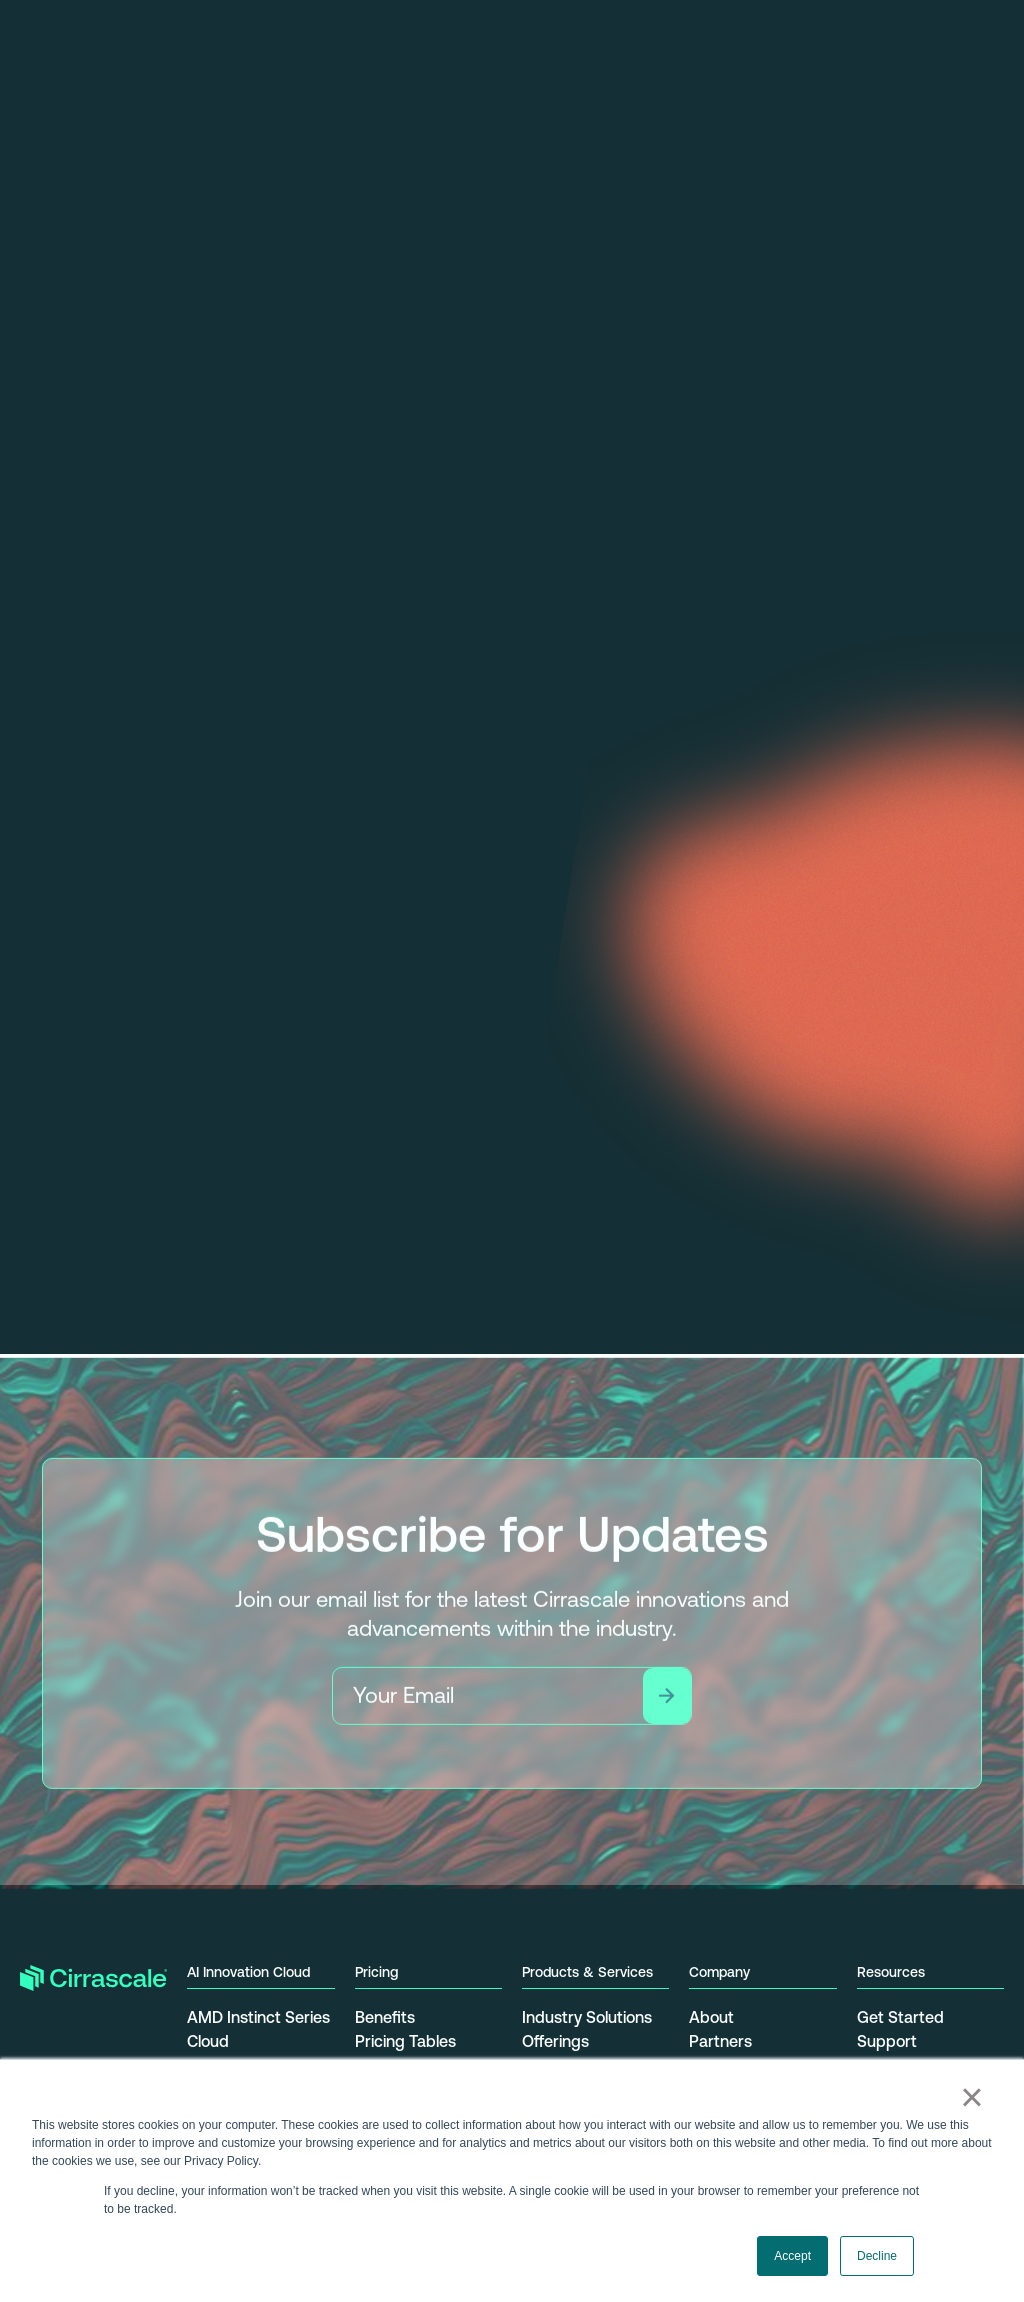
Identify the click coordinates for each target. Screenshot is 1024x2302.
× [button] (971, 2097)
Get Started (900, 2017)
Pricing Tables (405, 2041)
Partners (720, 2041)
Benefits (385, 2017)
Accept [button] (792, 2256)
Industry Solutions (587, 2017)
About (711, 2017)
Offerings (555, 2041)
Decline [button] (877, 2256)
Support (887, 2041)
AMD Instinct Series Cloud (258, 2029)
